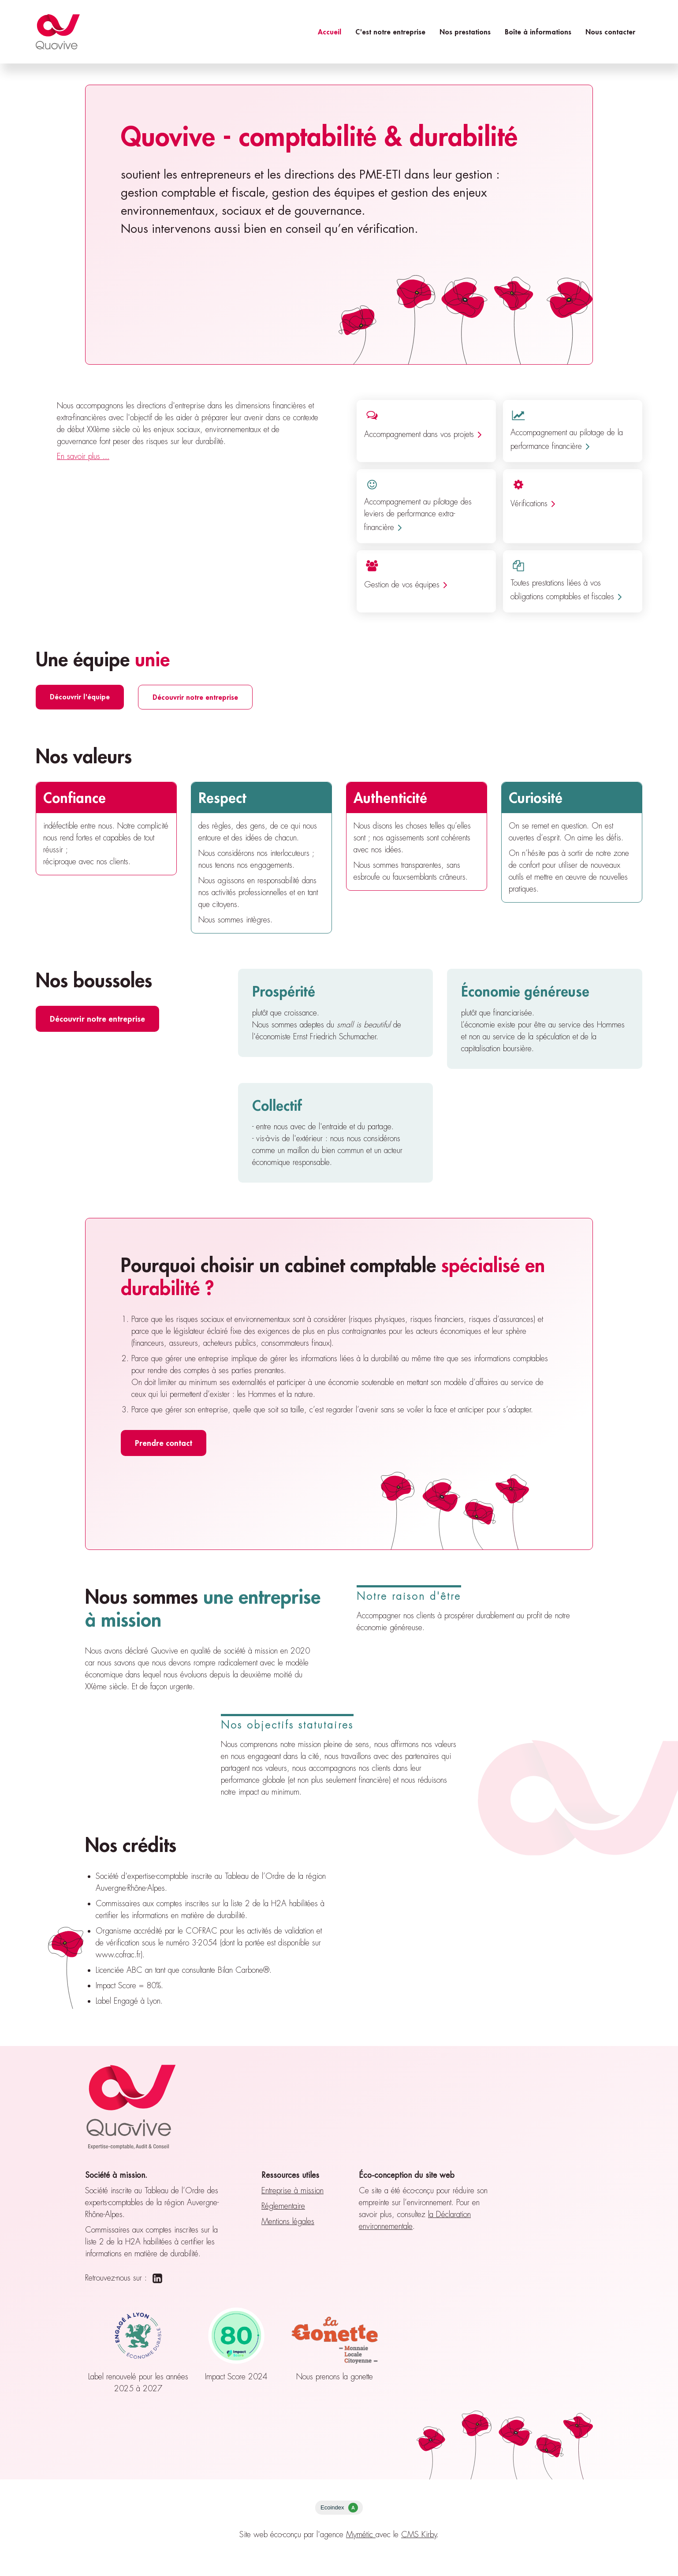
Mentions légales (287, 2221)
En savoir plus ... (83, 456)
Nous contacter (610, 31)
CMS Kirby (419, 2534)
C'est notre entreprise (390, 31)
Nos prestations (465, 31)
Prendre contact (163, 1442)
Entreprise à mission (292, 2190)
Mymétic (361, 2534)
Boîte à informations (538, 31)
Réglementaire (283, 2206)
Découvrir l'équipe (80, 696)
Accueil (329, 31)
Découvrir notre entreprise (195, 697)
